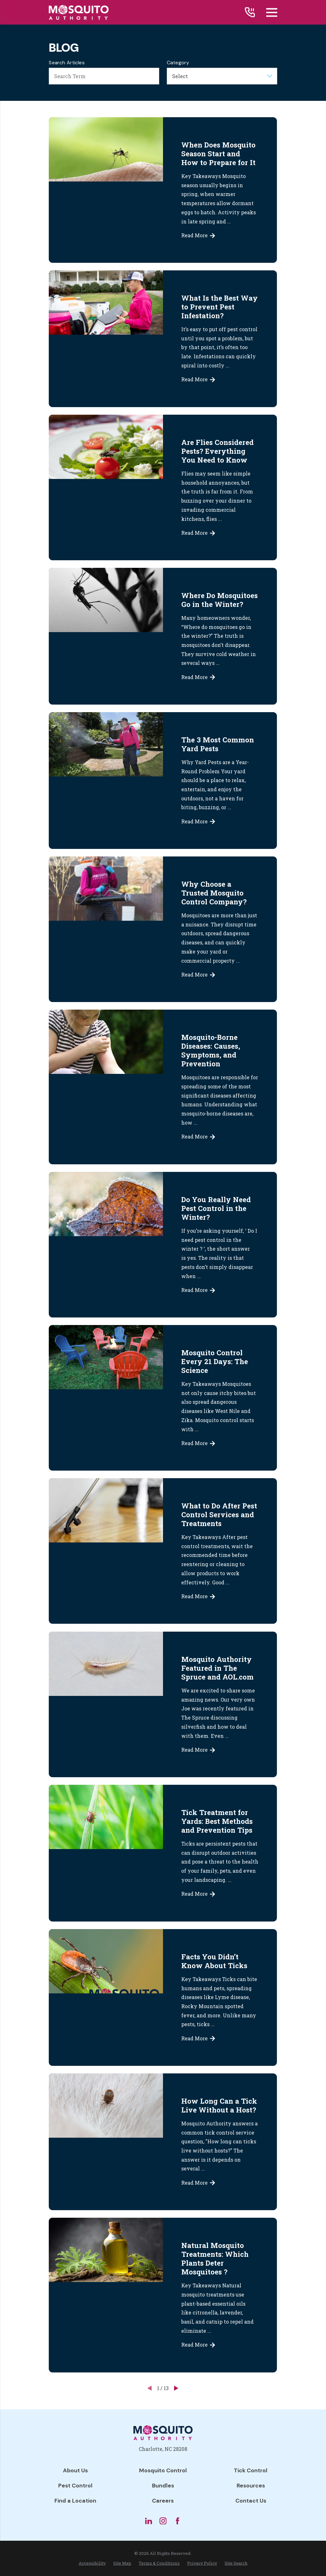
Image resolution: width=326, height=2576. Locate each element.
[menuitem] (92, 2563)
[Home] (79, 12)
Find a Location (75, 2500)
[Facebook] (177, 2520)
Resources (251, 2485)
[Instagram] (163, 2520)
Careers (163, 2500)
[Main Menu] (271, 12)
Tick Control (250, 2470)
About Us (75, 2470)
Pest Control (75, 2485)
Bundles (163, 2485)
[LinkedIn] (148, 2520)
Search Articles (66, 63)
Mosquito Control (163, 2470)
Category (178, 63)
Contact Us (250, 2500)
